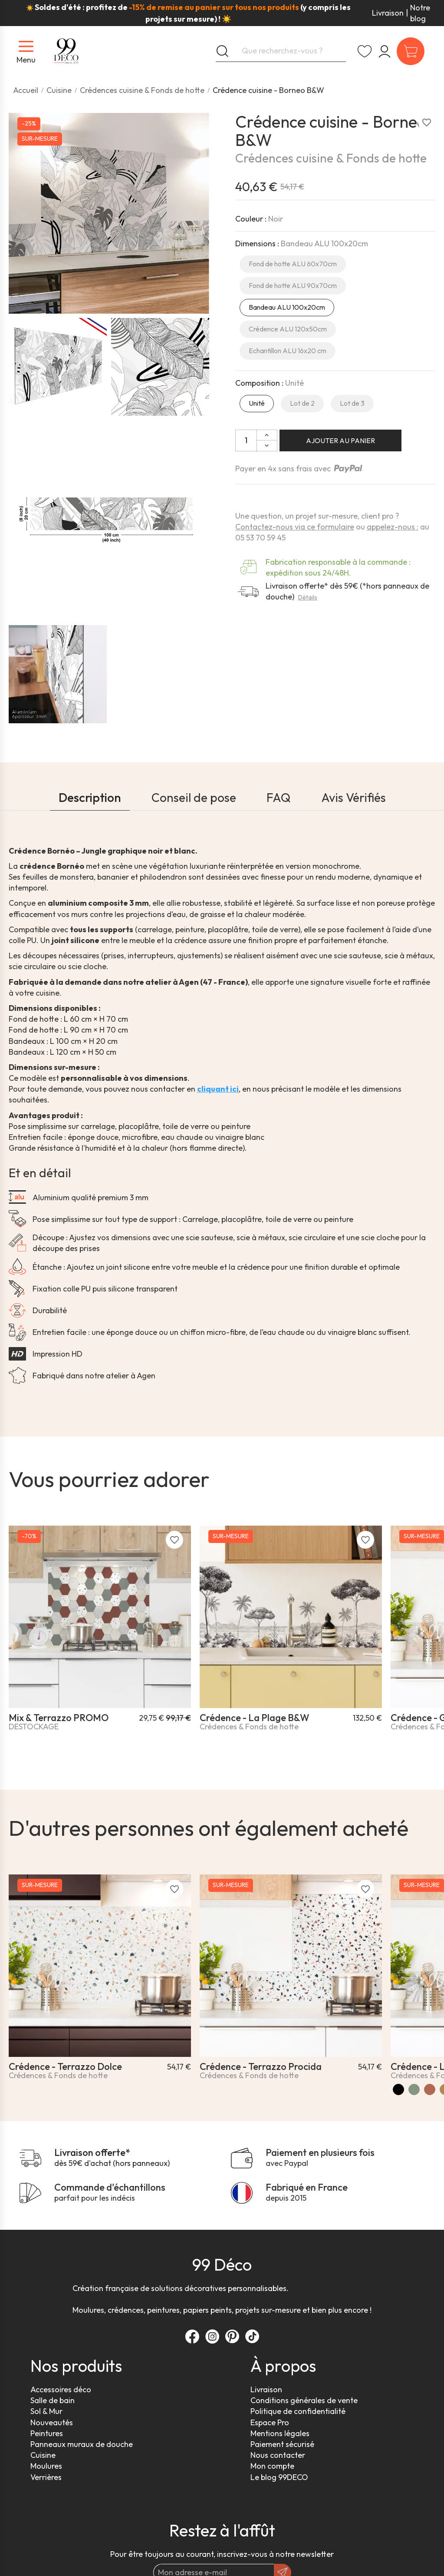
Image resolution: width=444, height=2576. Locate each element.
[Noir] (398, 2089)
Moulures (46, 2466)
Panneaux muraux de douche (81, 2444)
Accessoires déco (60, 2389)
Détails (307, 597)
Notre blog (420, 13)
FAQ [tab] (278, 797)
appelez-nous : (392, 527)
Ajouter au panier (340, 440)
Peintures (46, 2433)
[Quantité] (246, 440)
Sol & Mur (46, 2411)
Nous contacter (277, 2455)
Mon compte (272, 2466)
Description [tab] (90, 797)
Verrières (46, 2477)
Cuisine (43, 2455)
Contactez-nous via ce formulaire (294, 527)
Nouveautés (51, 2422)
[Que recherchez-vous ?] (281, 51)
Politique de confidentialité (297, 2411)
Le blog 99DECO (279, 2477)
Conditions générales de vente (304, 2400)
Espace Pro (269, 2422)
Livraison (388, 13)
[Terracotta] (429, 2089)
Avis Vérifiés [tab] (353, 797)
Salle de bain (52, 2400)
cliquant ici (218, 1089)
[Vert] (414, 2089)
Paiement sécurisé (282, 2444)
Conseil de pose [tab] (193, 797)
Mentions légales (279, 2433)
